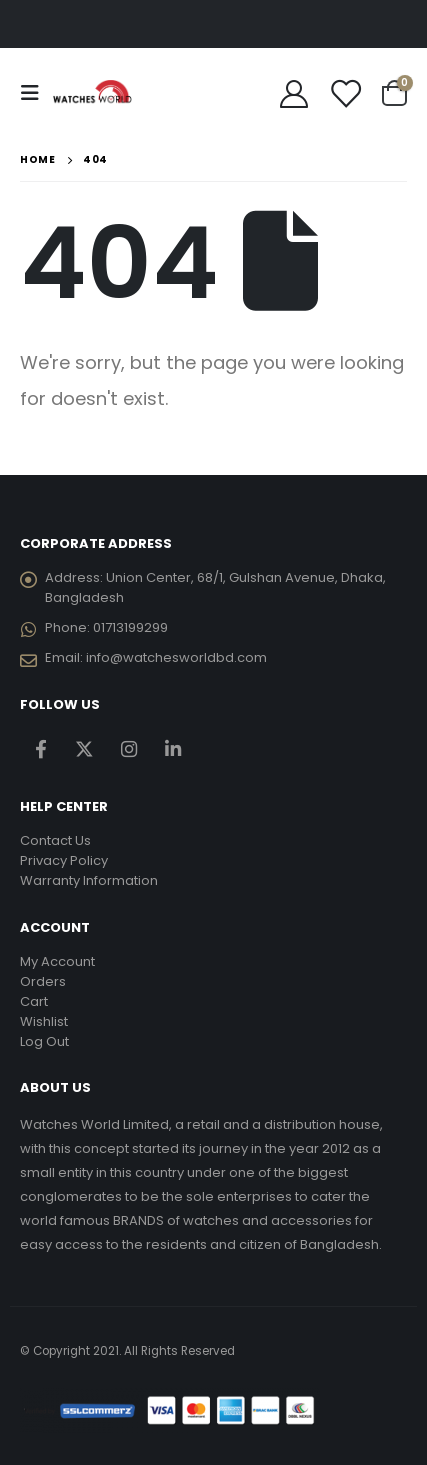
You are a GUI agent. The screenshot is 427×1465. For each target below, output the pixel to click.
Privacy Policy (64, 860)
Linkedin (172, 749)
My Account (57, 961)
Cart (34, 1001)
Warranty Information (89, 880)
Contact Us (55, 840)
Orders (43, 981)
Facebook (40, 749)
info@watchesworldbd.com (176, 657)
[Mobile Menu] (36, 93)
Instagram (128, 749)
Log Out (44, 1041)
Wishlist (44, 1021)
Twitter (84, 749)
